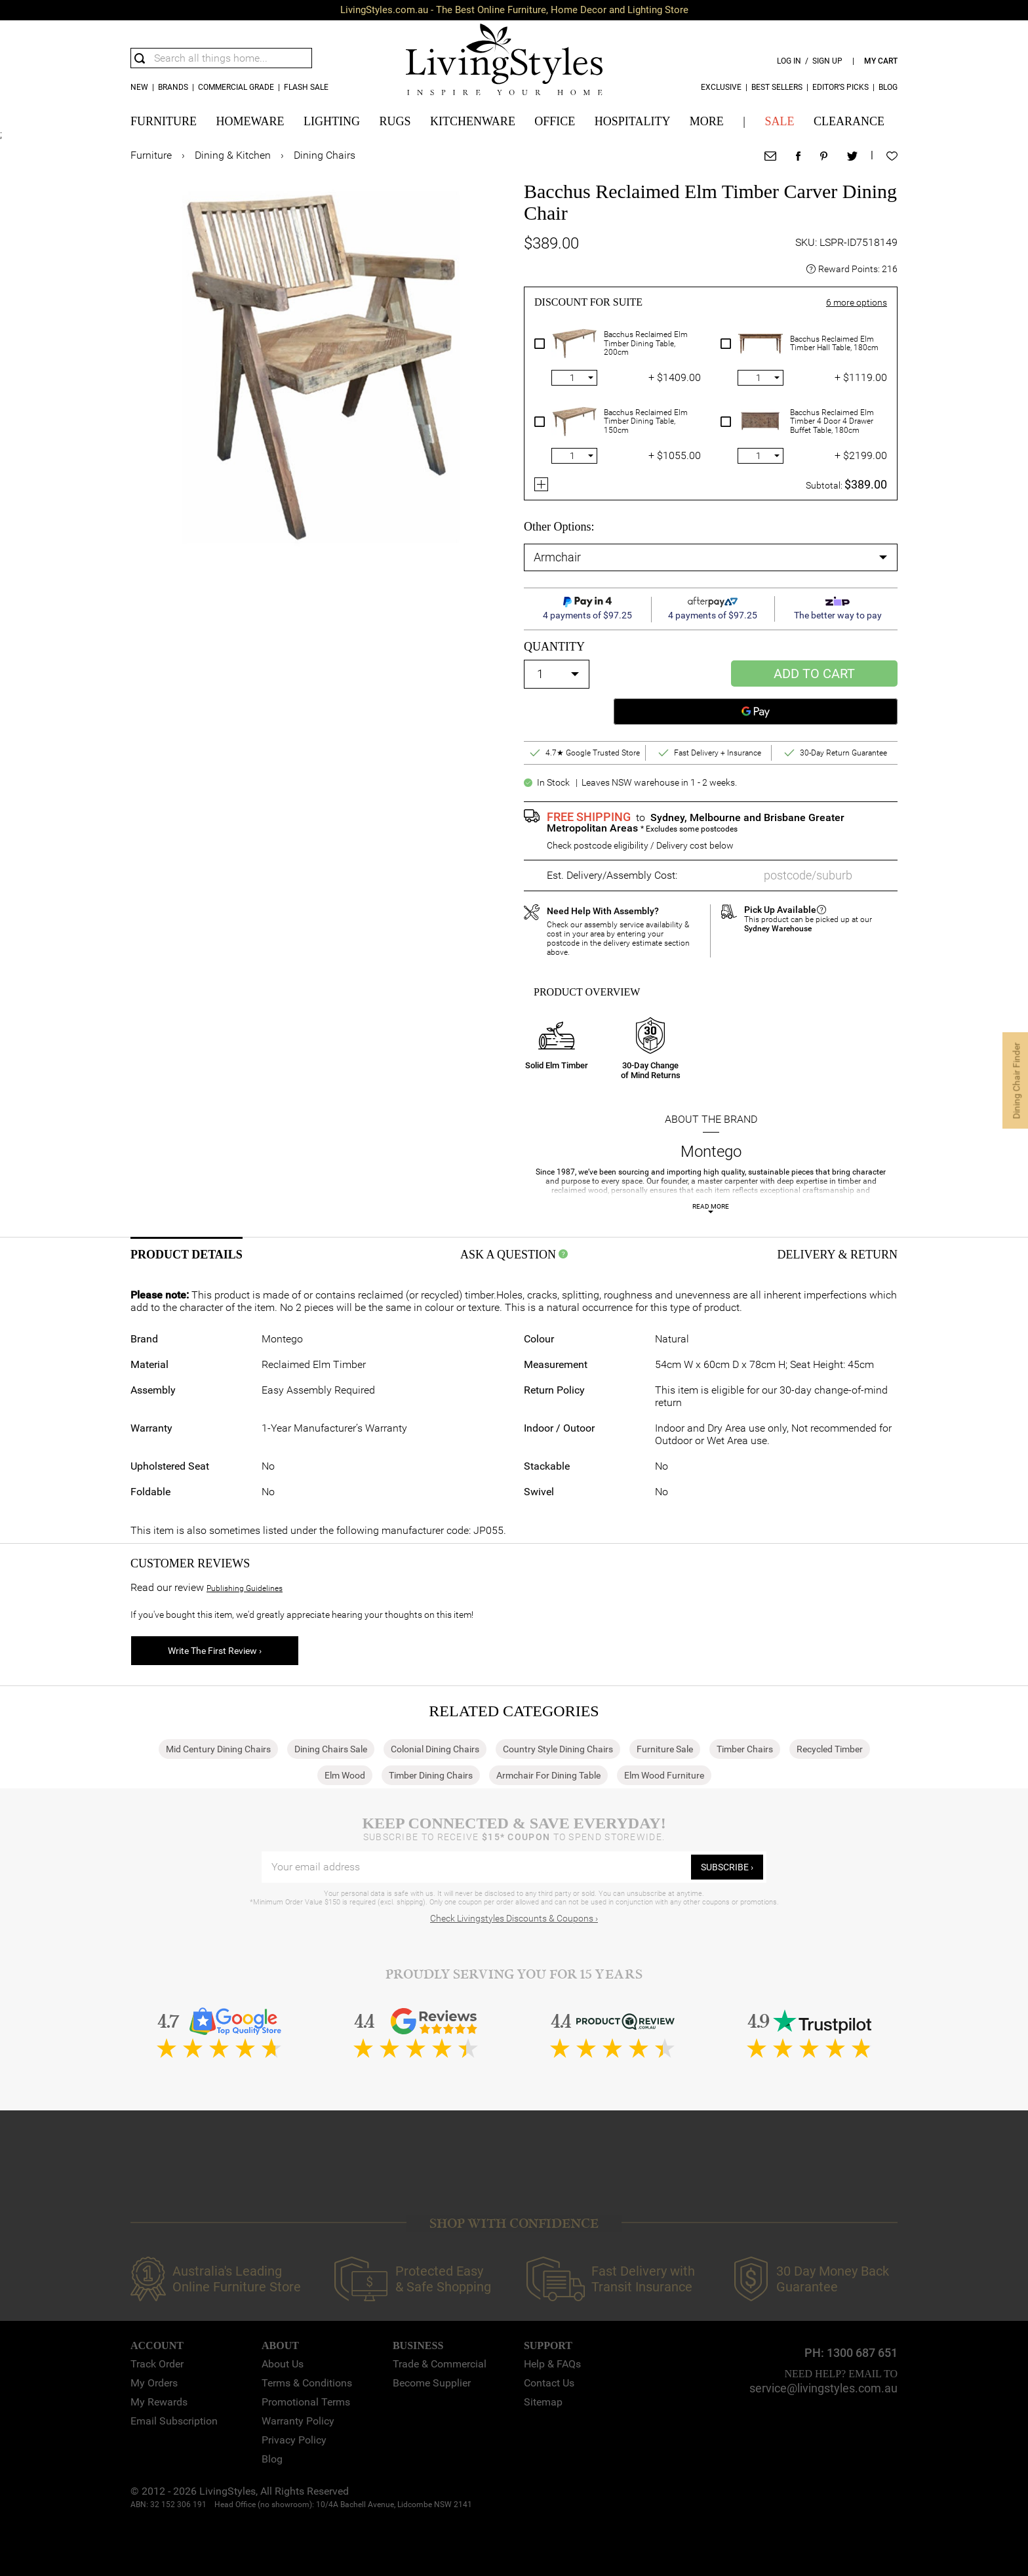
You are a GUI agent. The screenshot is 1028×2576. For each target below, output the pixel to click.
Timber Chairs (745, 1749)
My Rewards (159, 2402)
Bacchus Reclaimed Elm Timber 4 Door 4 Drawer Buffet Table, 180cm (832, 422)
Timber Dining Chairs (431, 1775)
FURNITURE (163, 121)
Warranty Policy (298, 2421)
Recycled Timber (830, 1749)
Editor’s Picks (840, 87)
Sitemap (543, 2402)
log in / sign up (809, 61)
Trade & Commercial (439, 2364)
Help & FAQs (552, 2364)
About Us (283, 2364)
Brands (173, 87)
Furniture (151, 155)
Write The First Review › (215, 1650)
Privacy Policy (294, 2440)
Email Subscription (174, 2421)
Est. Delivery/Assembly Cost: (612, 875)
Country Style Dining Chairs (558, 1749)
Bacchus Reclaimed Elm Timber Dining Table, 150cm (646, 422)
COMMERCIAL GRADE (236, 87)
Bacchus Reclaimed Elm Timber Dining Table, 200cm (646, 344)
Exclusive (721, 87)
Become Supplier (432, 2383)
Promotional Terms (306, 2402)
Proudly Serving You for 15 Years (514, 1974)
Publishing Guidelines (245, 1588)
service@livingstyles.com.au (823, 2388)
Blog (888, 87)
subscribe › (727, 1867)
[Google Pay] (756, 711)
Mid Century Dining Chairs (218, 1749)
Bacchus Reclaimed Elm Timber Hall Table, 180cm (834, 344)
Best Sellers (776, 87)
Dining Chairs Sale (330, 1749)
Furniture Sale (665, 1749)
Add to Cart (814, 673)
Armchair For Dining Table (548, 1775)
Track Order (157, 2364)
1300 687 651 (862, 2353)
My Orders (154, 2383)
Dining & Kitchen (233, 155)
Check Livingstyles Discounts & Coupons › (514, 1918)
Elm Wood (345, 1775)
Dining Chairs (324, 155)
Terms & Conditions (307, 2383)
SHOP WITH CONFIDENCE (514, 2223)
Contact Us (549, 2383)
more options (856, 302)
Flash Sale (306, 87)
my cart (881, 61)
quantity (554, 646)
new (139, 87)
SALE (779, 121)
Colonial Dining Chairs (435, 1749)
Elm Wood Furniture (664, 1775)
